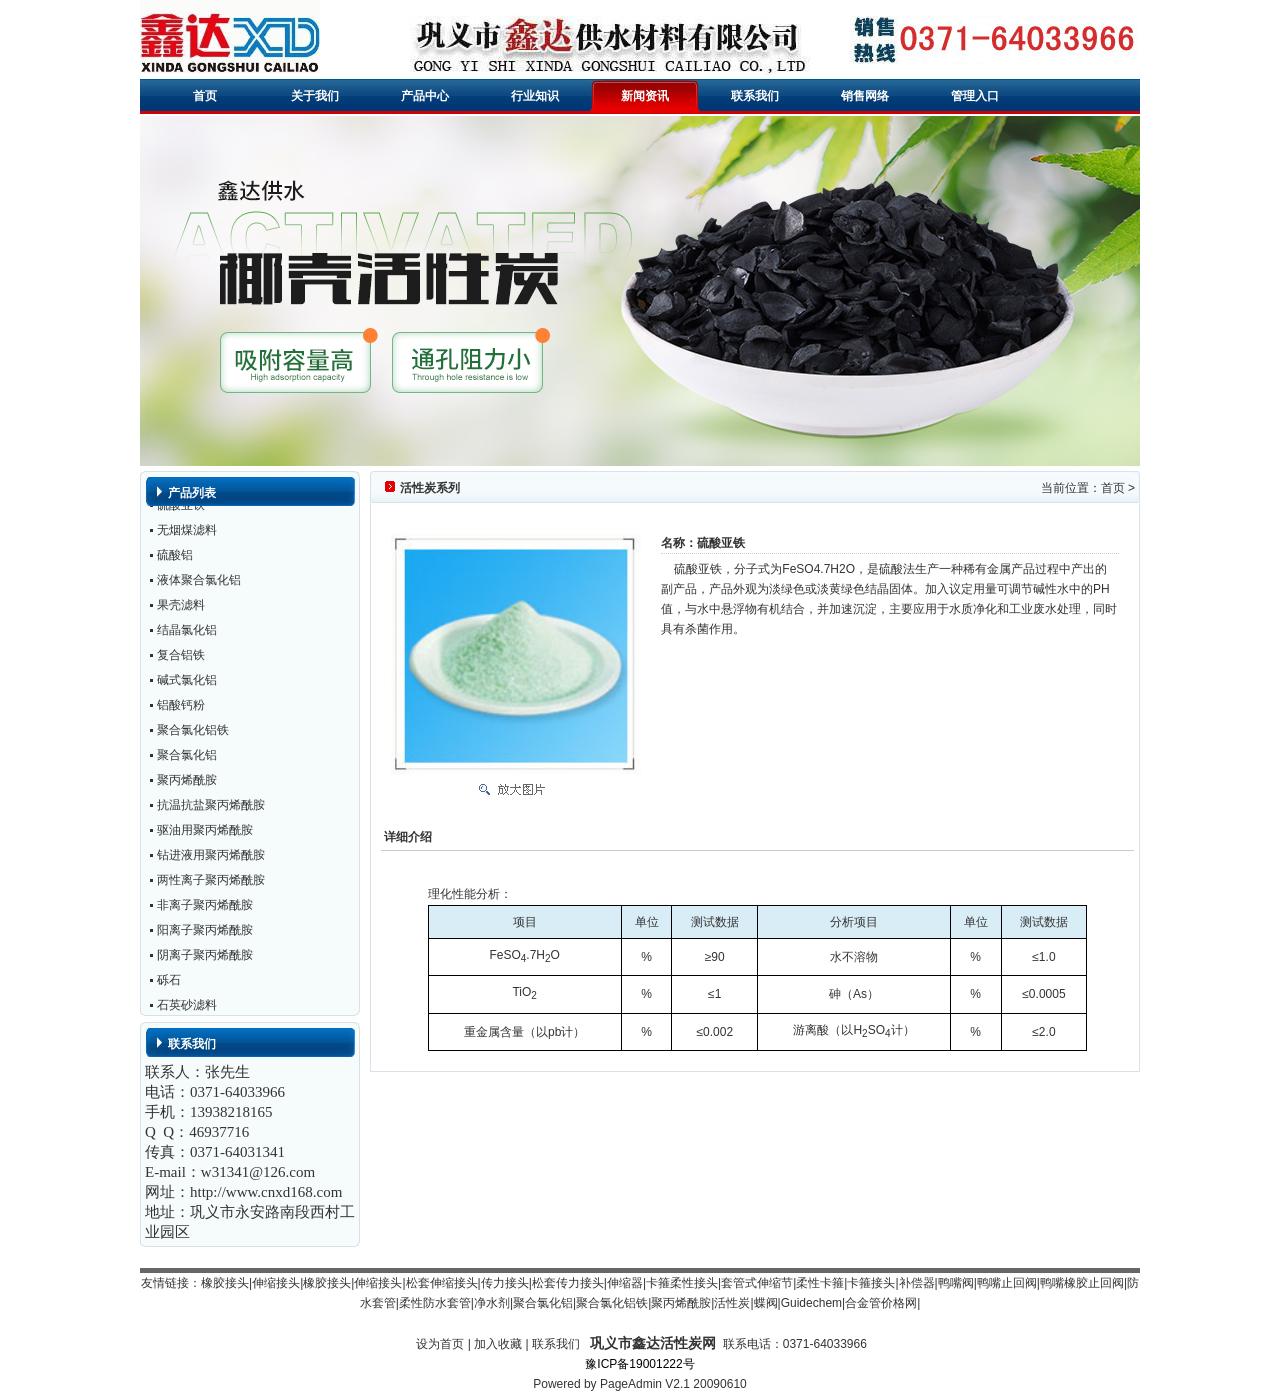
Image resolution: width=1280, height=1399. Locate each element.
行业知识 (535, 96)
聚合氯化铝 (187, 758)
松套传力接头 (568, 1283)
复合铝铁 (181, 658)
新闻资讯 (645, 96)
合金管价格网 (881, 1303)
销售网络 (865, 96)
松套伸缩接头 (442, 1283)
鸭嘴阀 (956, 1283)
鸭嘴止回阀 (1007, 1283)
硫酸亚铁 (181, 508)
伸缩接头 (276, 1283)
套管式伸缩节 (757, 1283)
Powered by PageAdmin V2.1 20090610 (640, 1384)
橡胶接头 (225, 1283)
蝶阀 (766, 1303)
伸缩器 (625, 1283)
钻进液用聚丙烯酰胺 (211, 858)
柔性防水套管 (435, 1303)
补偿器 (917, 1283)
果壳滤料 (181, 608)
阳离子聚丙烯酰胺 (205, 933)
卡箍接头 (871, 1283)
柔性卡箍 (820, 1283)
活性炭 (732, 1303)
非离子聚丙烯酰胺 (205, 908)
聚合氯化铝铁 (193, 733)
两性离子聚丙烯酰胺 (211, 883)
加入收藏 (498, 1344)
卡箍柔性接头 (682, 1283)
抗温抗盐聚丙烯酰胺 (211, 808)
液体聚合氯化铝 (199, 583)
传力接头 (505, 1283)
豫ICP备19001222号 (639, 1364)
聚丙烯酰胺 (187, 783)
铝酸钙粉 (181, 708)
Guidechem (811, 1303)
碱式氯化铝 (187, 683)
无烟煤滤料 (187, 533)
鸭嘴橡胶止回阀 (1082, 1283)
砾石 (169, 983)
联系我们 (755, 96)
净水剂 (492, 1303)
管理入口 (975, 96)
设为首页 (440, 1344)
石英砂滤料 (187, 1008)
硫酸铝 (175, 558)
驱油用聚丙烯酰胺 (205, 833)
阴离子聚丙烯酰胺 (205, 958)
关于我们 (315, 96)
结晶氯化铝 (187, 633)
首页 (205, 96)
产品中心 (425, 96)
